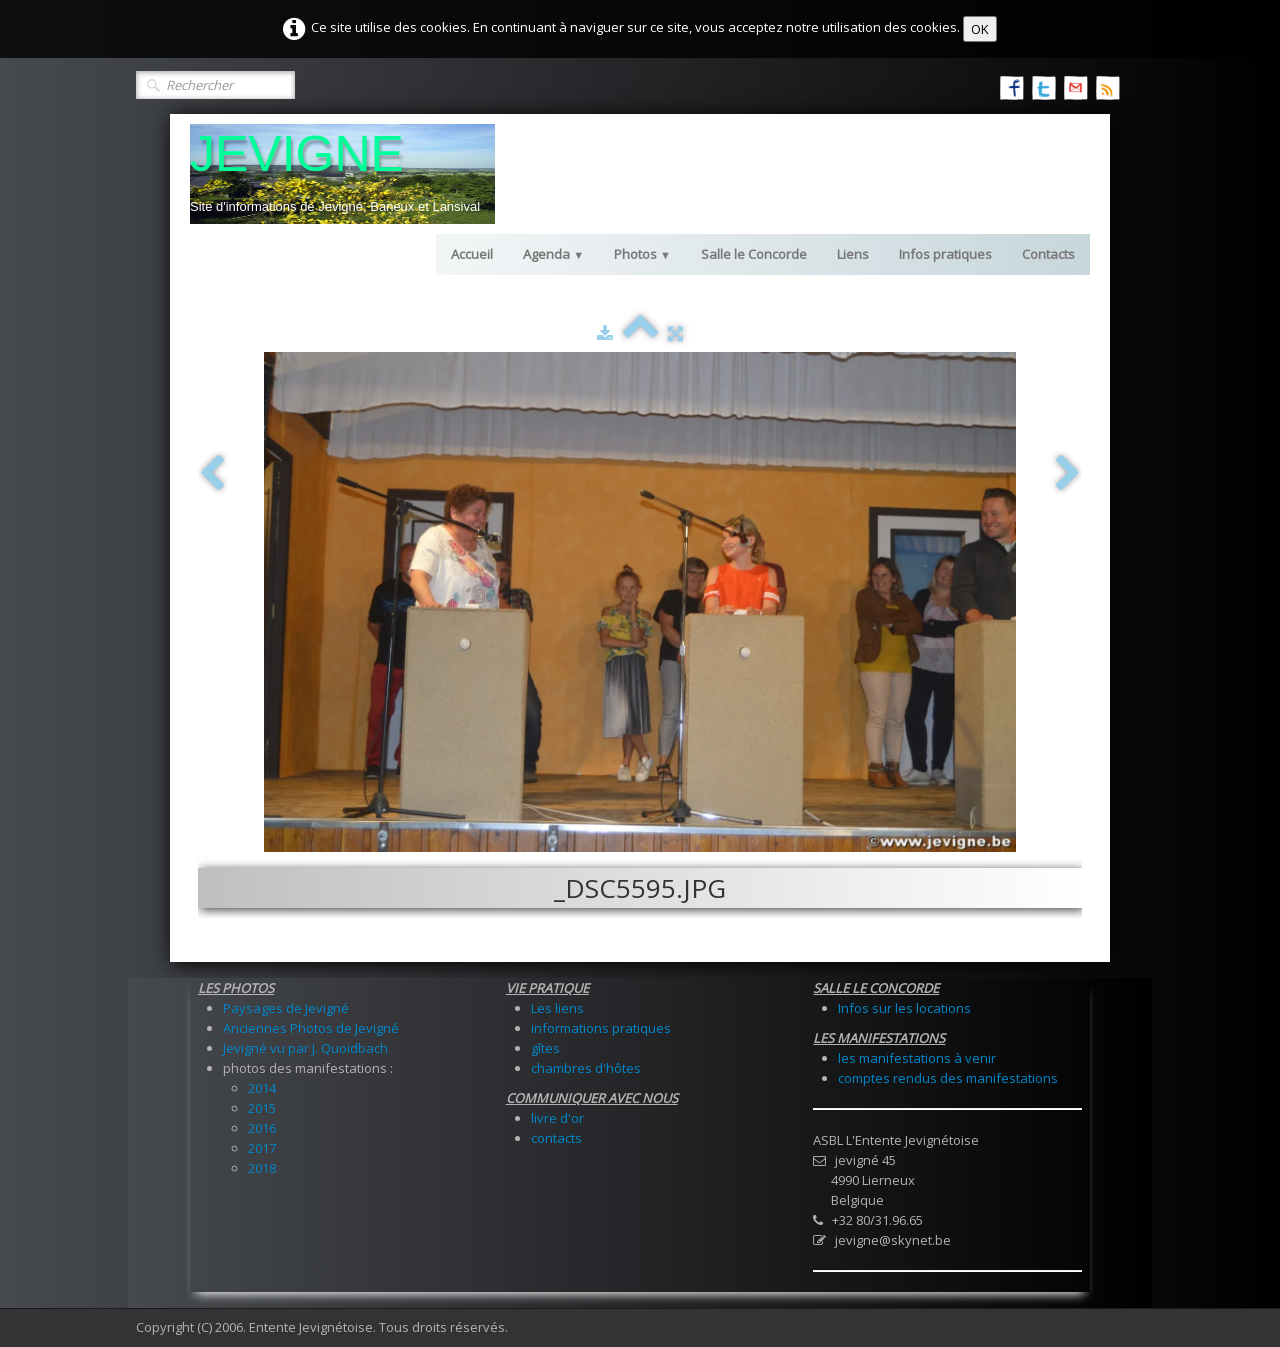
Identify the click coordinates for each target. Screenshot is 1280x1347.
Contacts (1048, 254)
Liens (853, 254)
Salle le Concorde (754, 254)
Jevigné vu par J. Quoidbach (305, 1048)
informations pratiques (601, 1028)
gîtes (545, 1048)
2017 (262, 1148)
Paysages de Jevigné (286, 1008)
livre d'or (557, 1118)
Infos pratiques (945, 254)
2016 (262, 1128)
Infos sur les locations (904, 1008)
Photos (642, 254)
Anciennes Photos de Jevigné (311, 1028)
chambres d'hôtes (586, 1068)
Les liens (557, 1008)
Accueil (472, 254)
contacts (556, 1138)
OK (980, 29)
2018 (262, 1168)
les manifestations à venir (917, 1058)
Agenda (553, 254)
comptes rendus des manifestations (948, 1078)
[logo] (342, 174)
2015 (262, 1108)
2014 (262, 1088)
